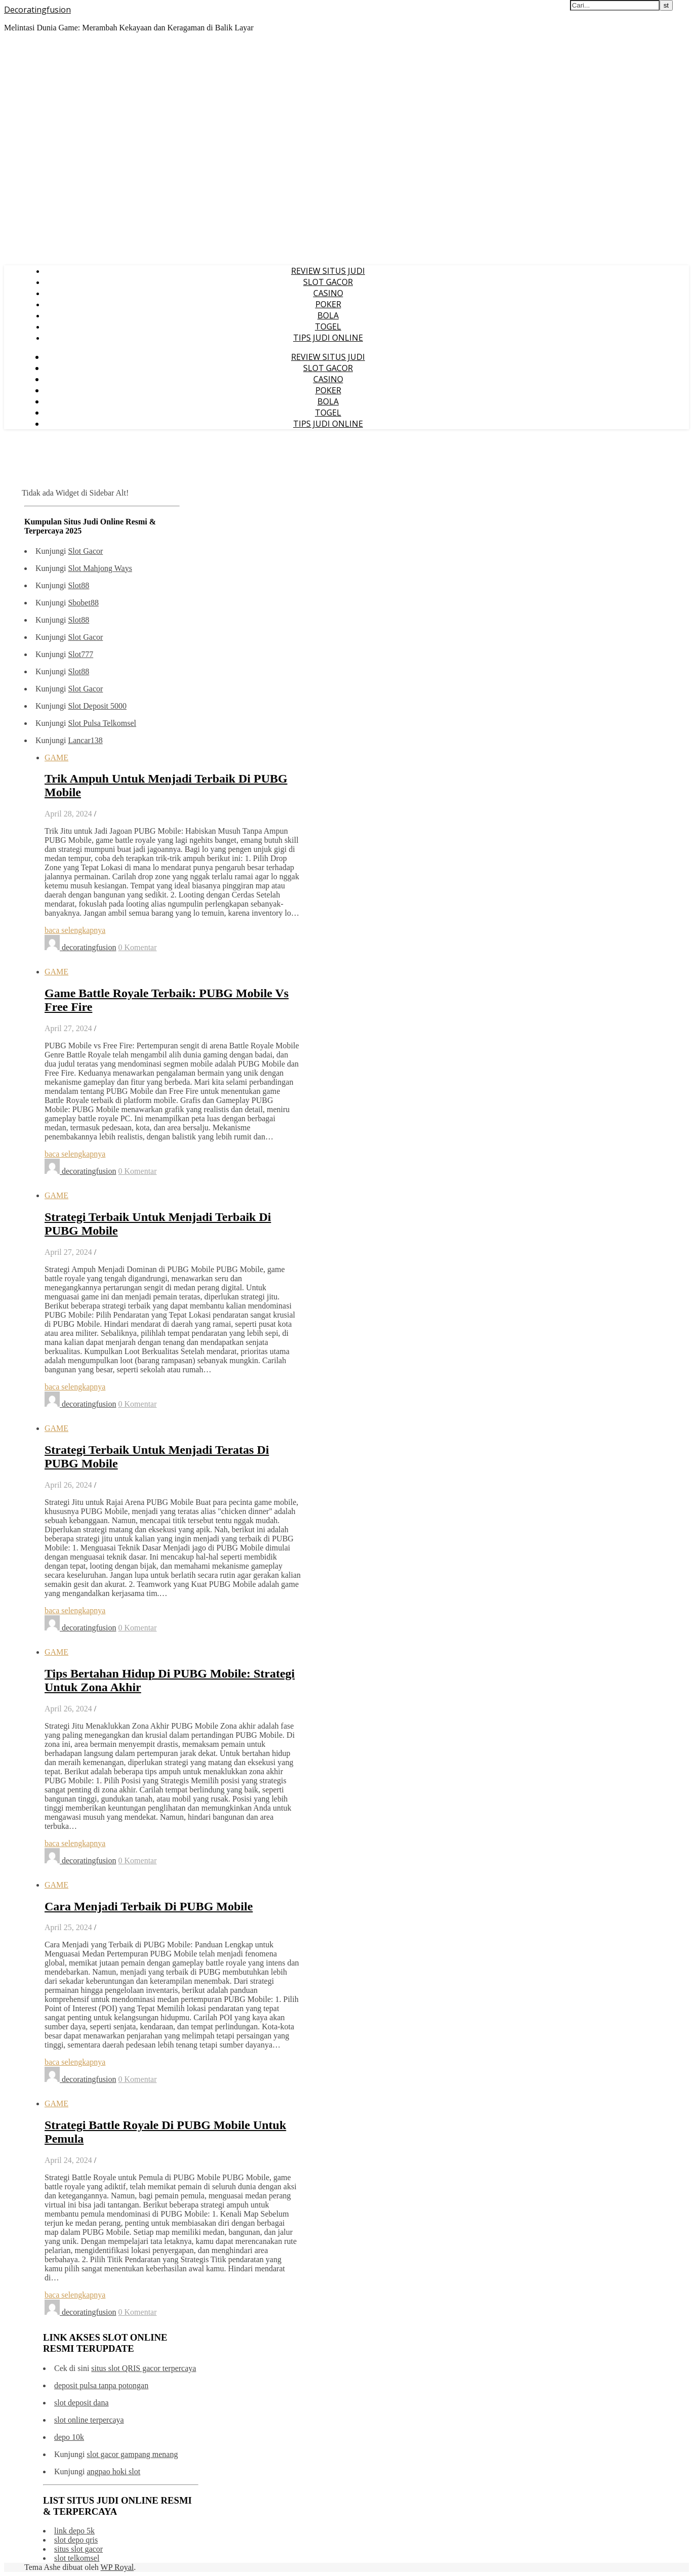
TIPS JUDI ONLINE (328, 337)
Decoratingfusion (37, 9)
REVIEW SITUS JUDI (328, 270)
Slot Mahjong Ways (100, 568)
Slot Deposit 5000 (97, 706)
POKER (328, 304)
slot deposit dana (81, 2402)
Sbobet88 (83, 602)
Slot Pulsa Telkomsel (102, 723)
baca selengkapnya (75, 930)
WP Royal (117, 2567)
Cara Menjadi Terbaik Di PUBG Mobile (149, 1906)
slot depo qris (76, 2540)
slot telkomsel (76, 2558)
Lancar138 (85, 740)
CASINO (328, 293)
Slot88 (78, 585)
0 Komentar (137, 947)
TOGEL (328, 326)
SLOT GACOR (328, 282)
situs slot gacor (78, 2549)
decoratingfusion (89, 947)
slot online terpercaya (89, 2420)
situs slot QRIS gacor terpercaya (143, 2368)
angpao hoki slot (113, 2471)
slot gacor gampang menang (132, 2454)
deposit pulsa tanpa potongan (101, 2385)
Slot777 (80, 654)
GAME (56, 757)
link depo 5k (74, 2530)
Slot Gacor (85, 551)
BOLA (328, 315)
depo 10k (69, 2437)
